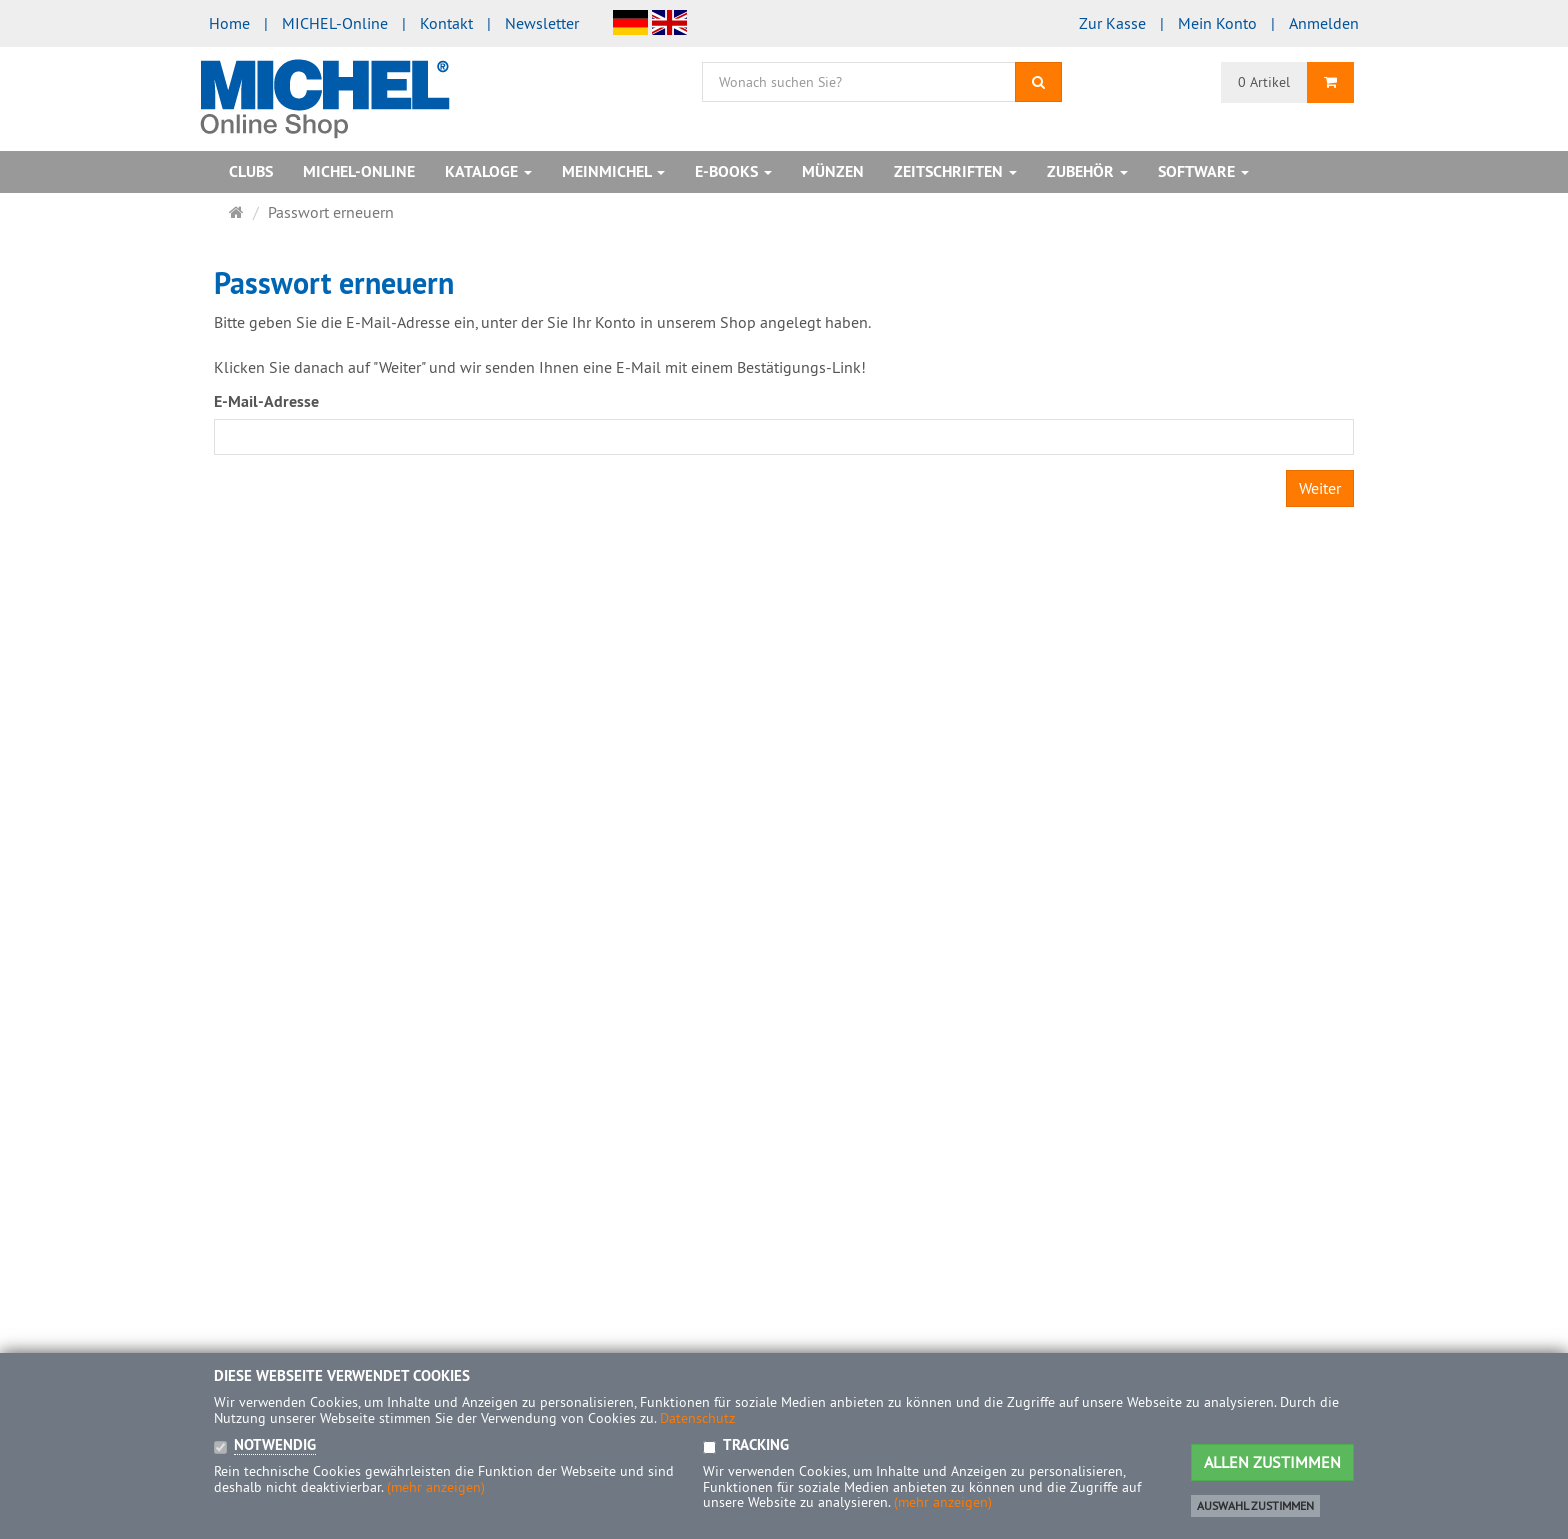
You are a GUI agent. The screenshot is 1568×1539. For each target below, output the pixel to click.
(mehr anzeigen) (436, 1487)
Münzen (833, 171)
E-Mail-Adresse (266, 401)
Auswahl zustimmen (1255, 1505)
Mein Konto (1217, 23)
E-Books (733, 171)
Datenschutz (697, 1418)
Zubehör (1087, 171)
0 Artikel (1264, 82)
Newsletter (542, 23)
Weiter (1320, 488)
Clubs (251, 171)
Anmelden (1324, 23)
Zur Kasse (1112, 23)
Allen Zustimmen (1272, 1462)
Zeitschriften (955, 171)
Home (229, 23)
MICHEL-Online (335, 23)
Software (1203, 171)
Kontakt (446, 23)
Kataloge (488, 171)
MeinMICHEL (613, 171)
